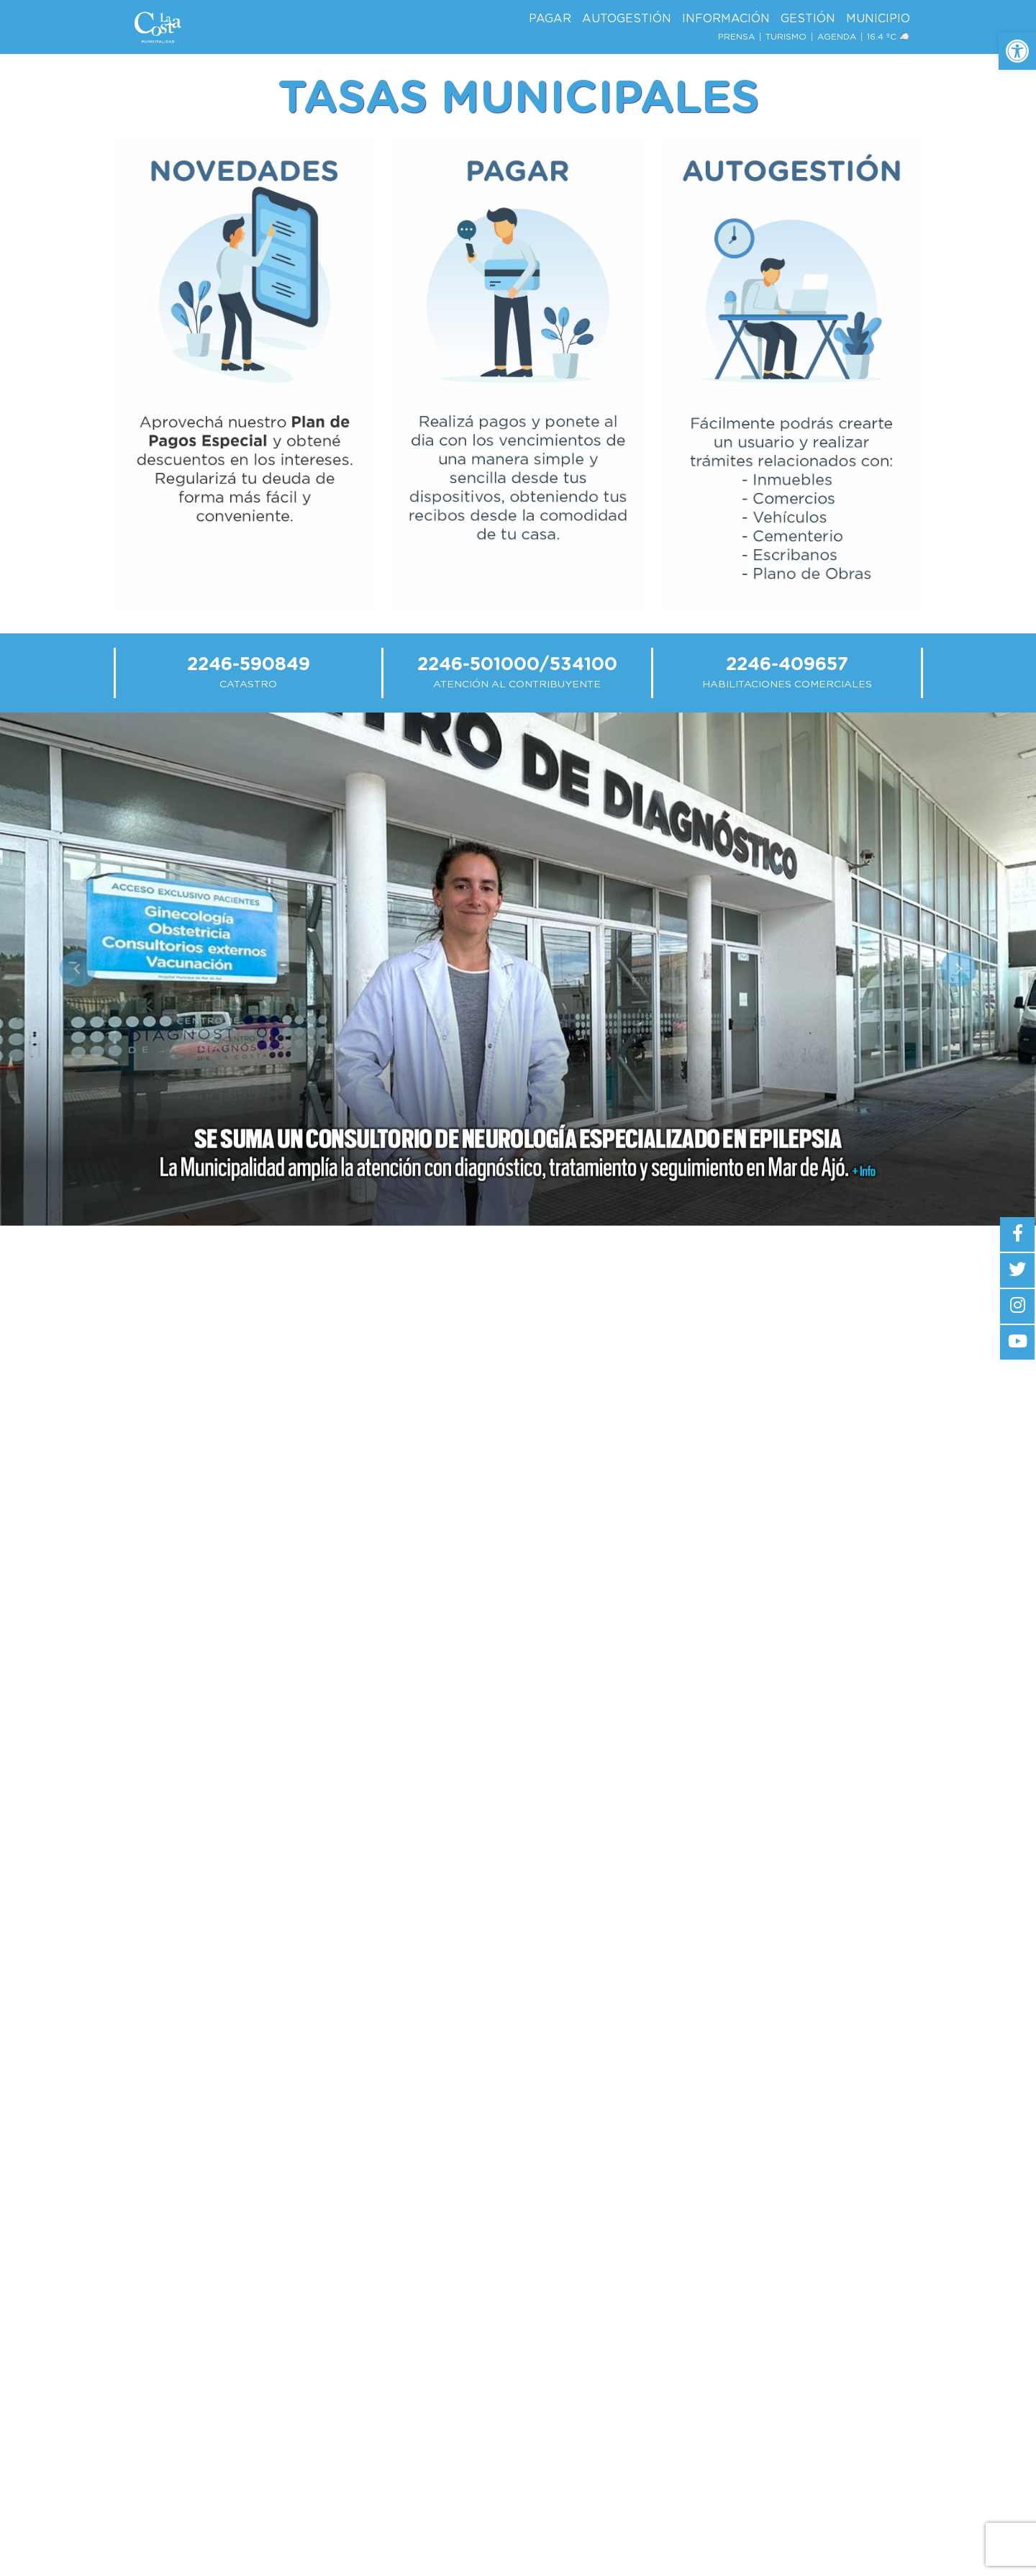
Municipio (878, 18)
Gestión (808, 18)
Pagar (550, 18)
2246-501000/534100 (517, 665)
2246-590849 (248, 665)
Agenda (836, 36)
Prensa (736, 36)
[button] (1017, 51)
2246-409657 (787, 665)
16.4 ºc (888, 36)
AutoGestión (626, 18)
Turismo (785, 36)
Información (726, 18)
